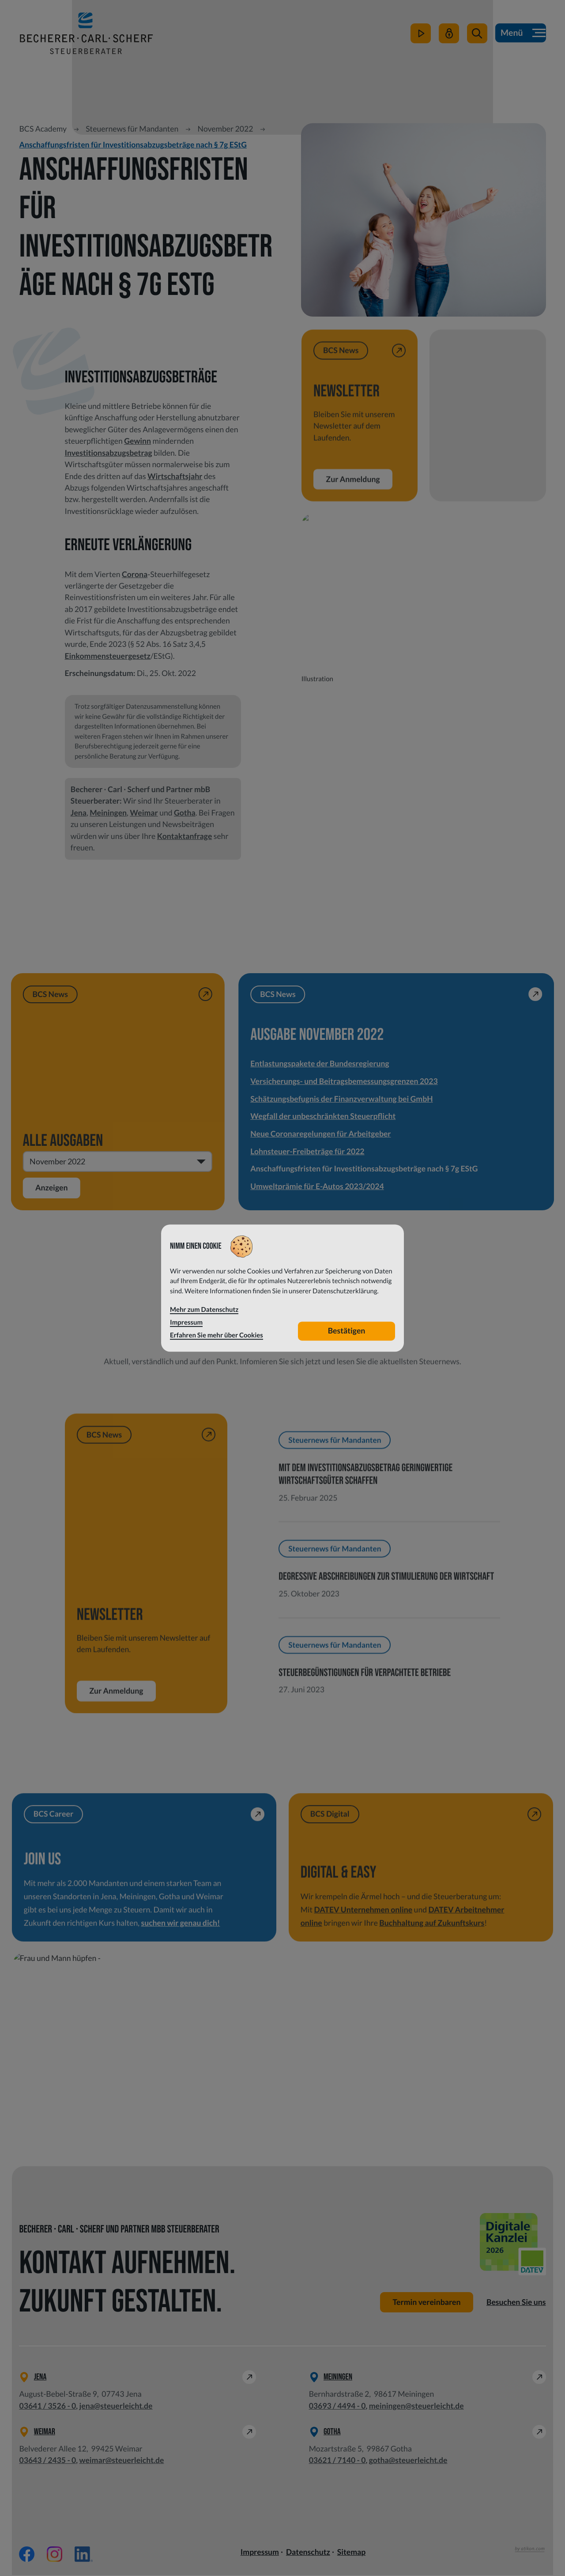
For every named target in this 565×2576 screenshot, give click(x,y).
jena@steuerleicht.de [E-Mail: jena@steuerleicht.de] (115, 2406)
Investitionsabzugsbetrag (108, 452)
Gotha (185, 812)
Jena (79, 812)
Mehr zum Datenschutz (204, 1310)
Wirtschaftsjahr (174, 476)
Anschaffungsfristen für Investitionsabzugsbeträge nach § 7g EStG (132, 144)
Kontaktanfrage (184, 836)
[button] (477, 36)
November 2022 (225, 128)
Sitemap (351, 2552)
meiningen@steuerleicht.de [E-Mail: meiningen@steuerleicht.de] (416, 2406)
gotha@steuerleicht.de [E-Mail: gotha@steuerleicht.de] (408, 2461)
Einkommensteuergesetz (108, 656)
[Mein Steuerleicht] (448, 36)
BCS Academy (43, 128)
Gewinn (137, 441)
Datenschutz (308, 2552)
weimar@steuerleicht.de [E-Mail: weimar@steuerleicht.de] (121, 2461)
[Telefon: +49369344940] (337, 2406)
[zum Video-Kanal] (420, 36)
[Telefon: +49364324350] (47, 2461)
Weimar (144, 812)
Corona (134, 574)
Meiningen (108, 812)
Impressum (260, 2552)
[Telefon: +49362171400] (337, 2461)
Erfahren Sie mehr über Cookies (216, 1335)
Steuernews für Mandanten (132, 128)
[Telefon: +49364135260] (47, 2406)
